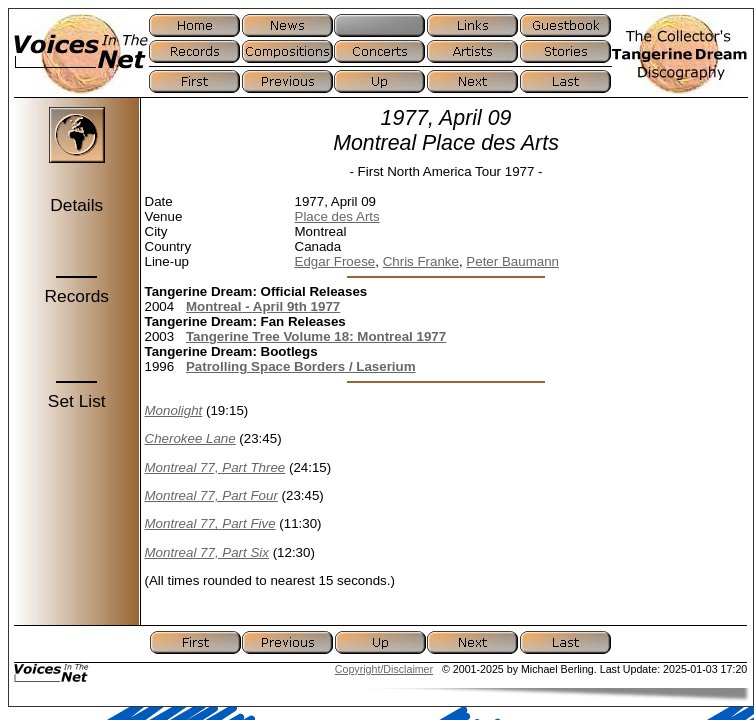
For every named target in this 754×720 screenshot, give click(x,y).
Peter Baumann (512, 261)
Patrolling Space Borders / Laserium (301, 366)
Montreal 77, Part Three (215, 467)
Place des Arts (337, 216)
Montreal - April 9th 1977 (263, 306)
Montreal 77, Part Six (207, 552)
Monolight (174, 410)
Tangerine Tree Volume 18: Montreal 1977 (316, 336)
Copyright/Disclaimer (384, 669)
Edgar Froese (335, 261)
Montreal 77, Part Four (211, 495)
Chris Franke (421, 261)
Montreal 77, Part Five (210, 523)
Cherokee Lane (190, 438)
